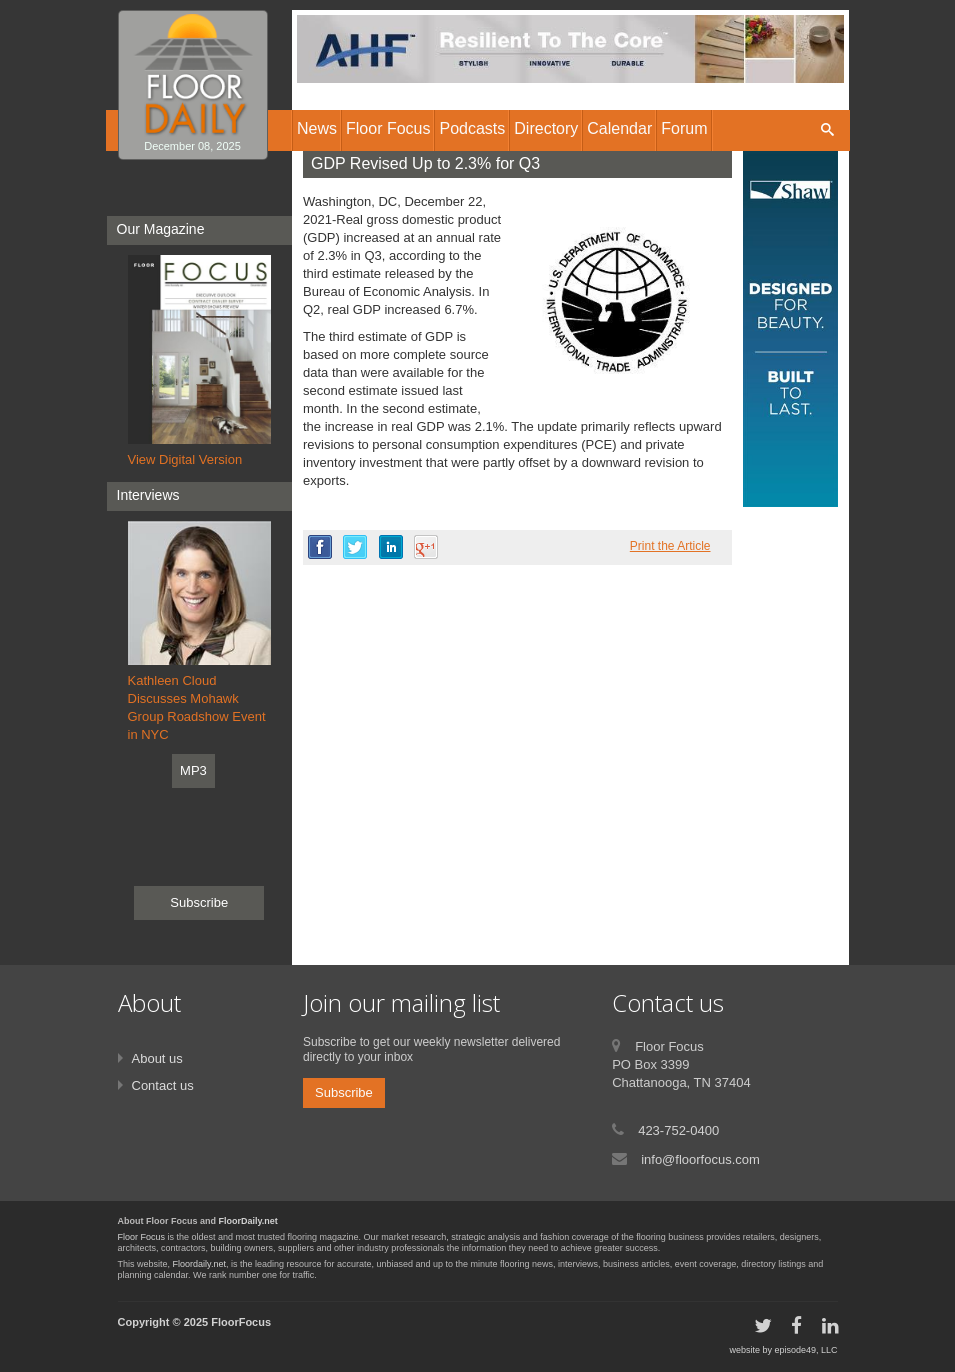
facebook (320, 547)
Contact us (163, 1085)
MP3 (193, 770)
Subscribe (199, 902)
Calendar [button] (619, 128)
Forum (684, 128)
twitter (355, 547)
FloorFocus (241, 1322)
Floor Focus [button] (388, 128)
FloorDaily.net (248, 1221)
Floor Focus (142, 1237)
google (426, 547)
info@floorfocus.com (700, 1159)
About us (157, 1058)
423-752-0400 (678, 1130)
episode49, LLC (805, 1350)
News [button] (317, 128)
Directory (546, 128)
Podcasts (472, 128)
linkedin (391, 547)
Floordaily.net (199, 1264)
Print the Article (670, 546)
